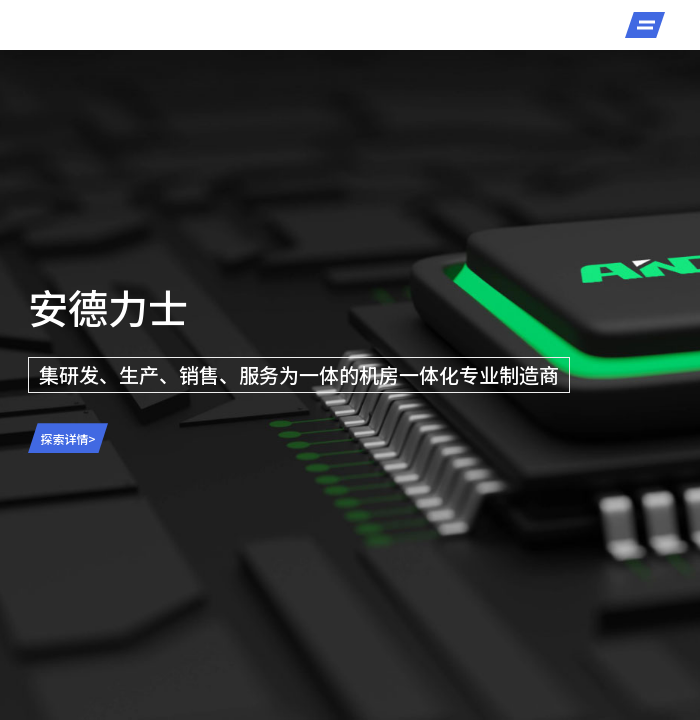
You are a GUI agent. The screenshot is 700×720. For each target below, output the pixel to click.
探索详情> (68, 438)
